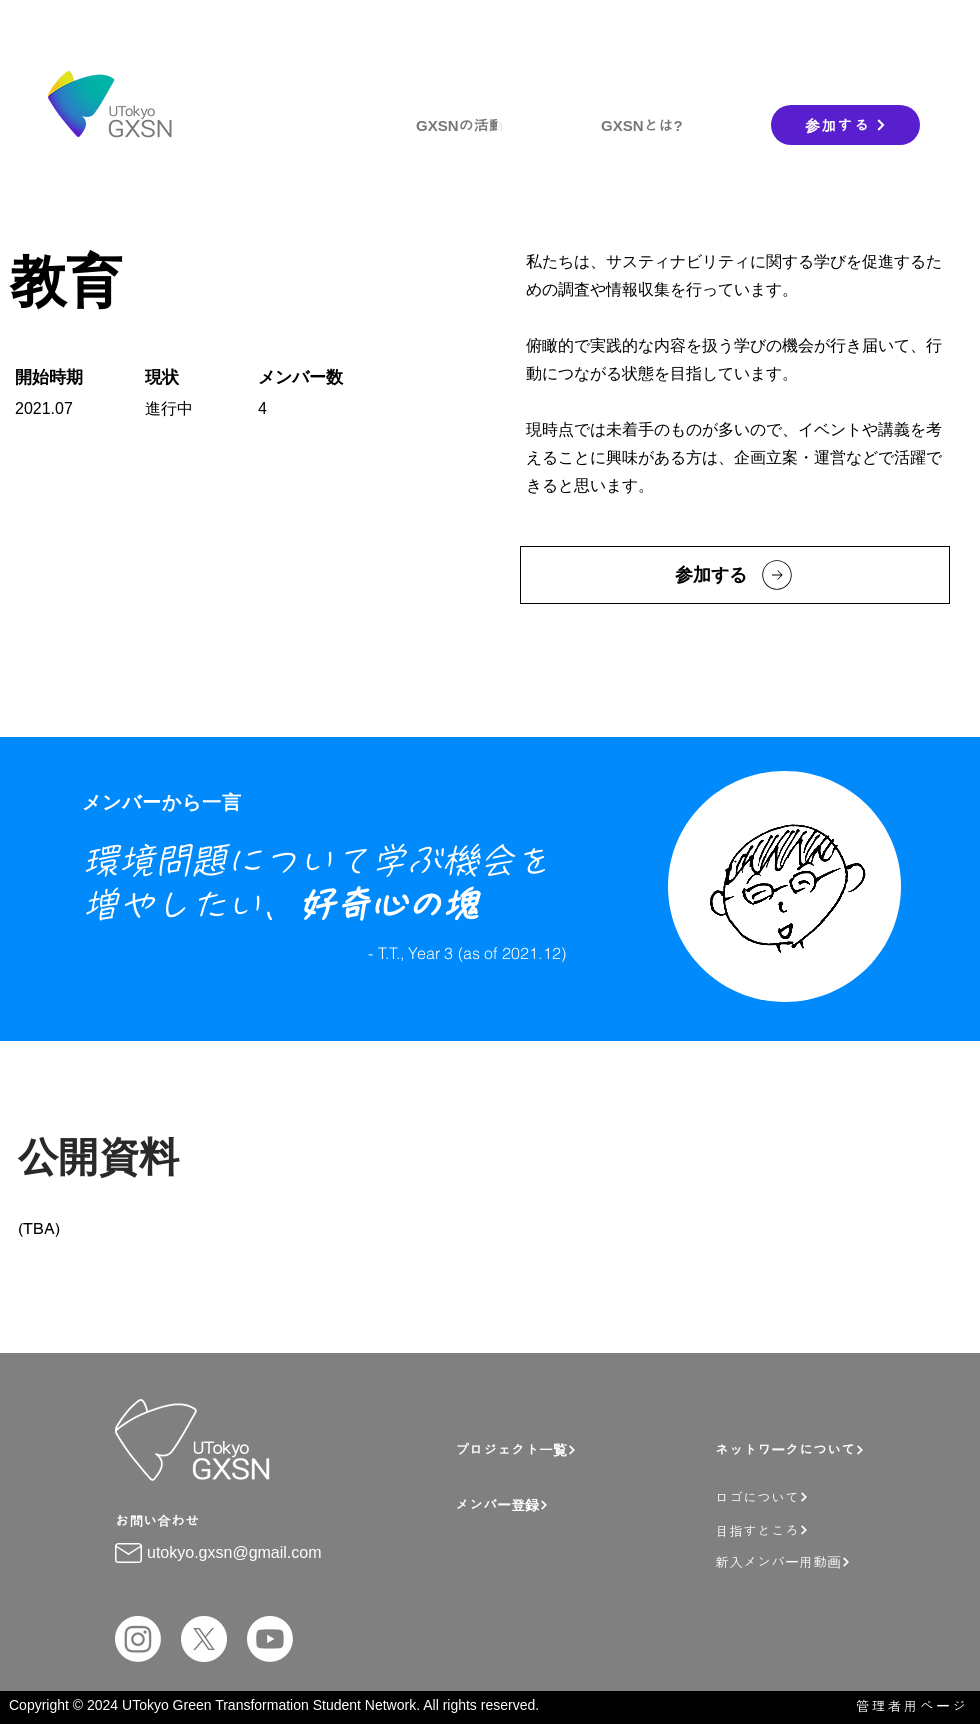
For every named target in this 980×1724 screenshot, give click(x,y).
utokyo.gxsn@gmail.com (234, 1552)
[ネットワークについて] (819, 1449)
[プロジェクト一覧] (571, 1449)
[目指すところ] (825, 1529)
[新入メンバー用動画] (831, 1561)
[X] (204, 1639)
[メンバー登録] (580, 1504)
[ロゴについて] (825, 1496)
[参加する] (845, 125)
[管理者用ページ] (902, 1705)
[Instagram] (138, 1639)
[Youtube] (270, 1639)
